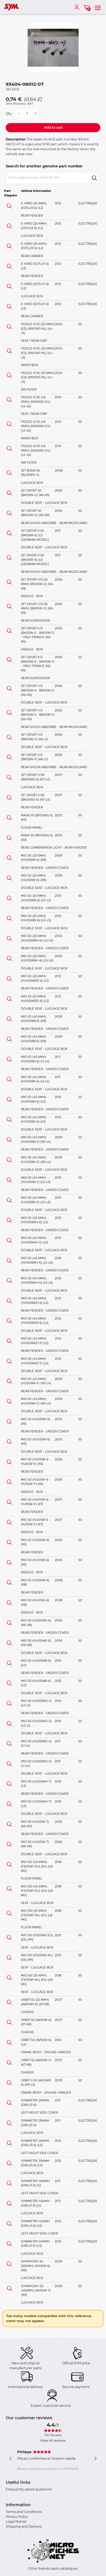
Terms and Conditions (24, 2512)
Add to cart (53, 127)
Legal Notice (16, 2522)
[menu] (98, 7)
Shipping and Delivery (24, 2526)
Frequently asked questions (29, 2489)
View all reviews (53, 2440)
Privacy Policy (17, 2517)
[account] (77, 7)
